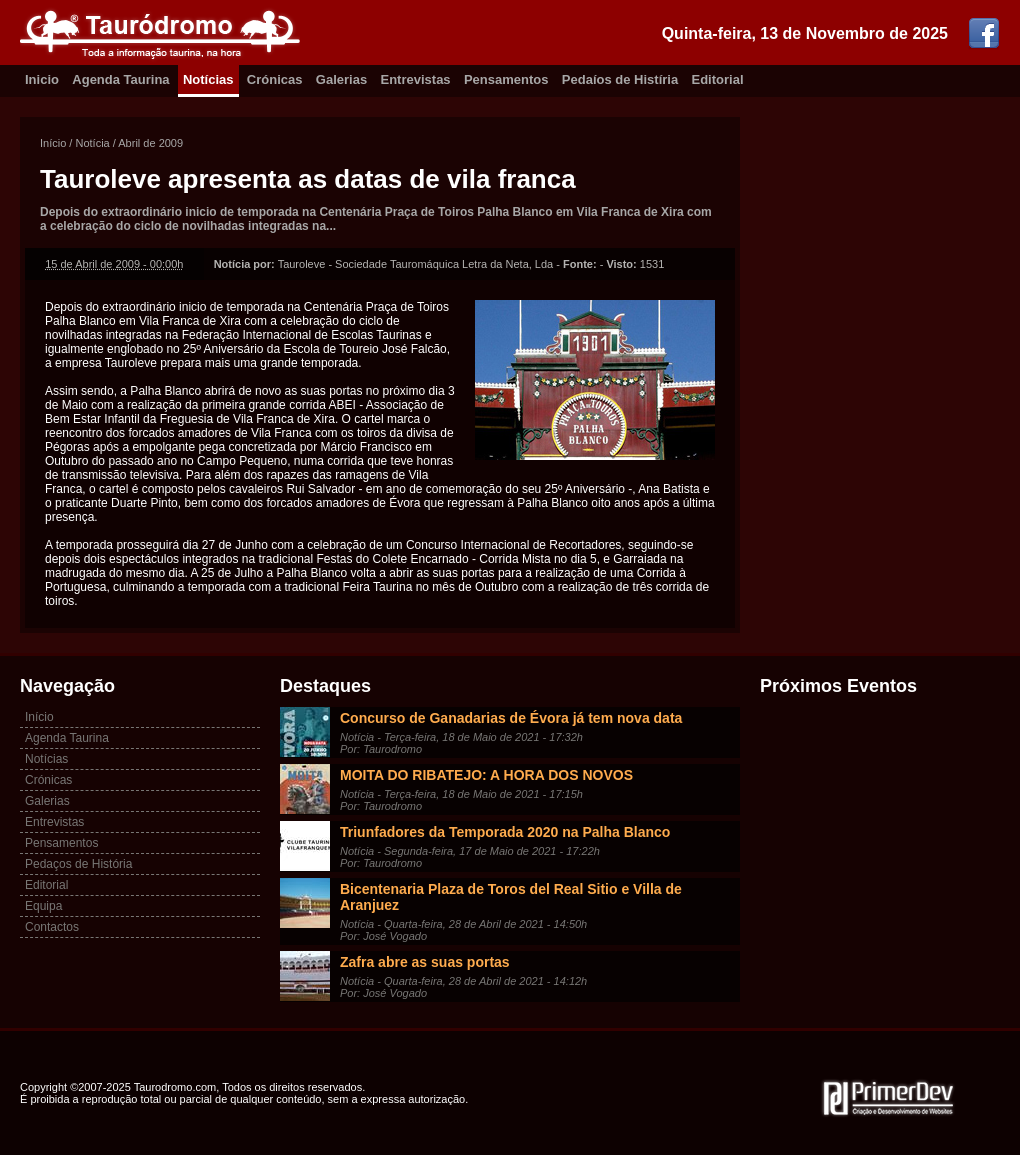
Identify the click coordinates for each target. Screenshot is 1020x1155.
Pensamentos (506, 79)
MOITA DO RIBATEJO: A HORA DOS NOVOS (486, 775)
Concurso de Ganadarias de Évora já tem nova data (511, 718)
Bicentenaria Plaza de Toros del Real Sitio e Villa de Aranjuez (511, 897)
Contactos (52, 927)
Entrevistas (416, 79)
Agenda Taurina (120, 79)
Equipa (43, 906)
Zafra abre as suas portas (425, 962)
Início (53, 143)
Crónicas (275, 79)
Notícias (208, 79)
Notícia (92, 143)
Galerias (341, 79)
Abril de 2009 (150, 143)
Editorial (718, 79)
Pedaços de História (78, 864)
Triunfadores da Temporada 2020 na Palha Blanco (505, 832)
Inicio (42, 79)
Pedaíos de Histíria (620, 79)
